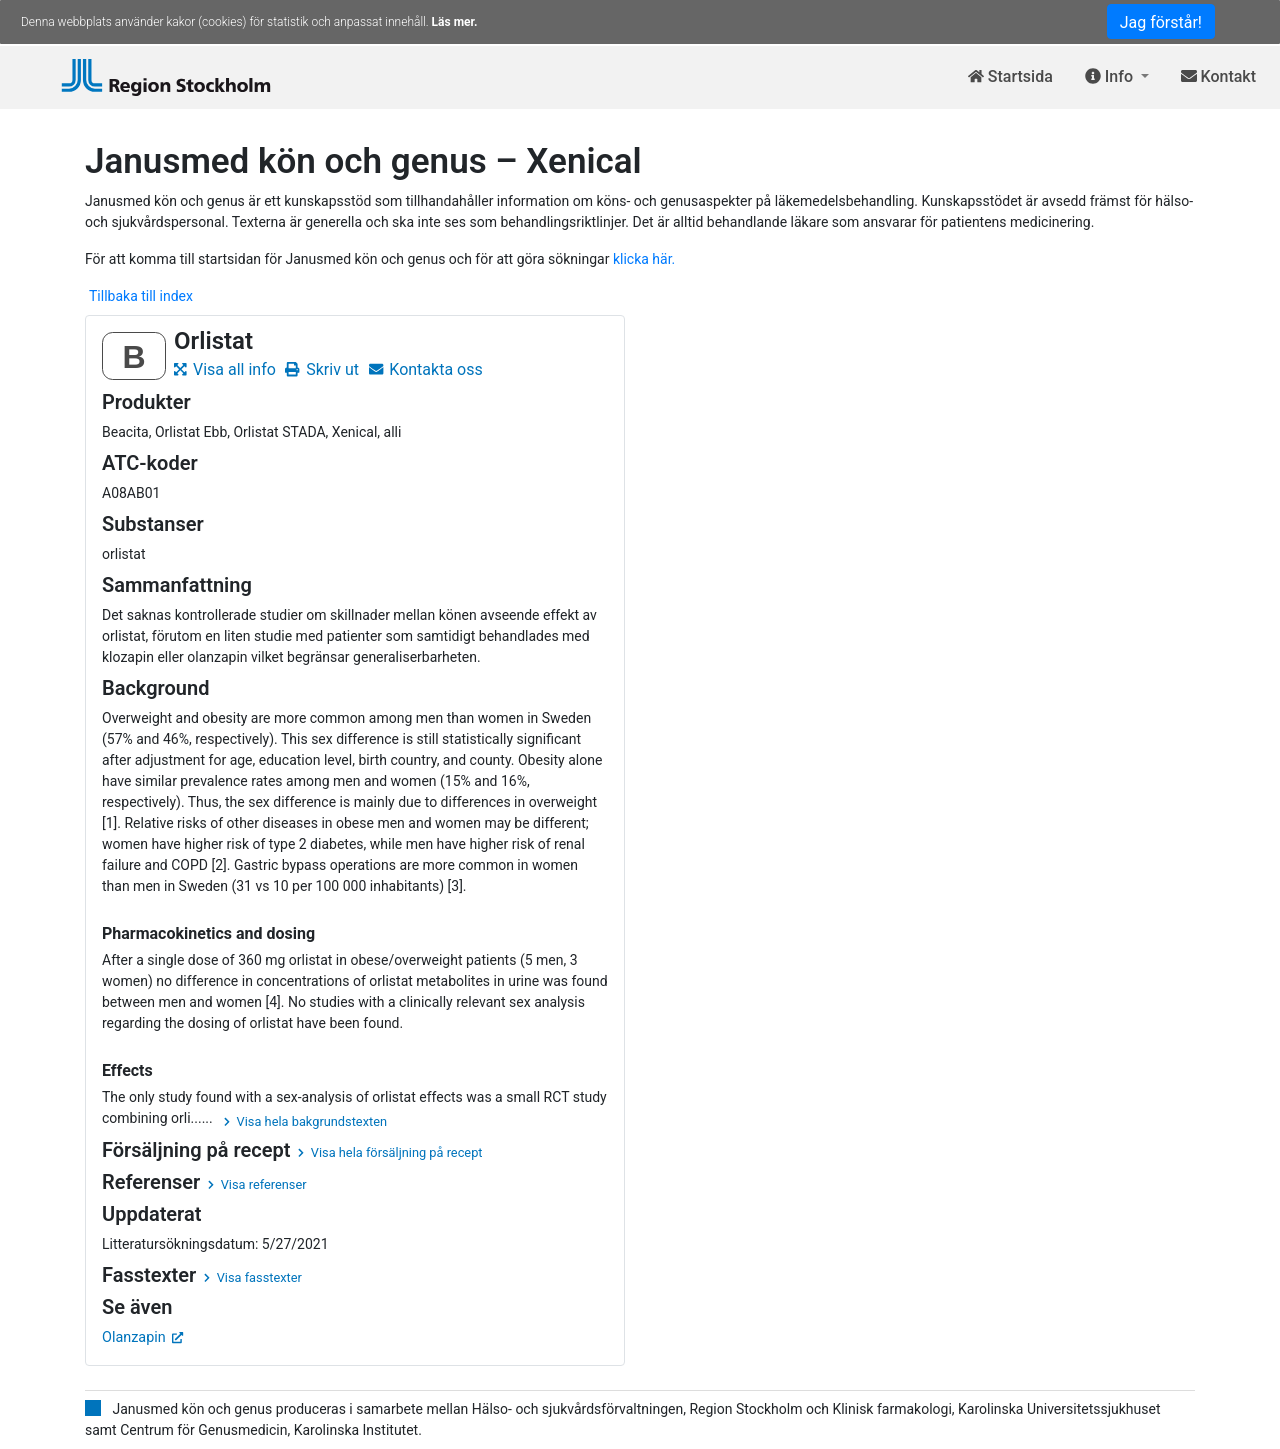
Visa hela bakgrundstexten (305, 1121)
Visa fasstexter (253, 1277)
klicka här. (644, 259)
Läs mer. (455, 22)
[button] (1117, 77)
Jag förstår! (1161, 22)
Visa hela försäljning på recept (390, 1152)
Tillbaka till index (141, 296)
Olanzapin (142, 1337)
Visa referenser (257, 1184)
